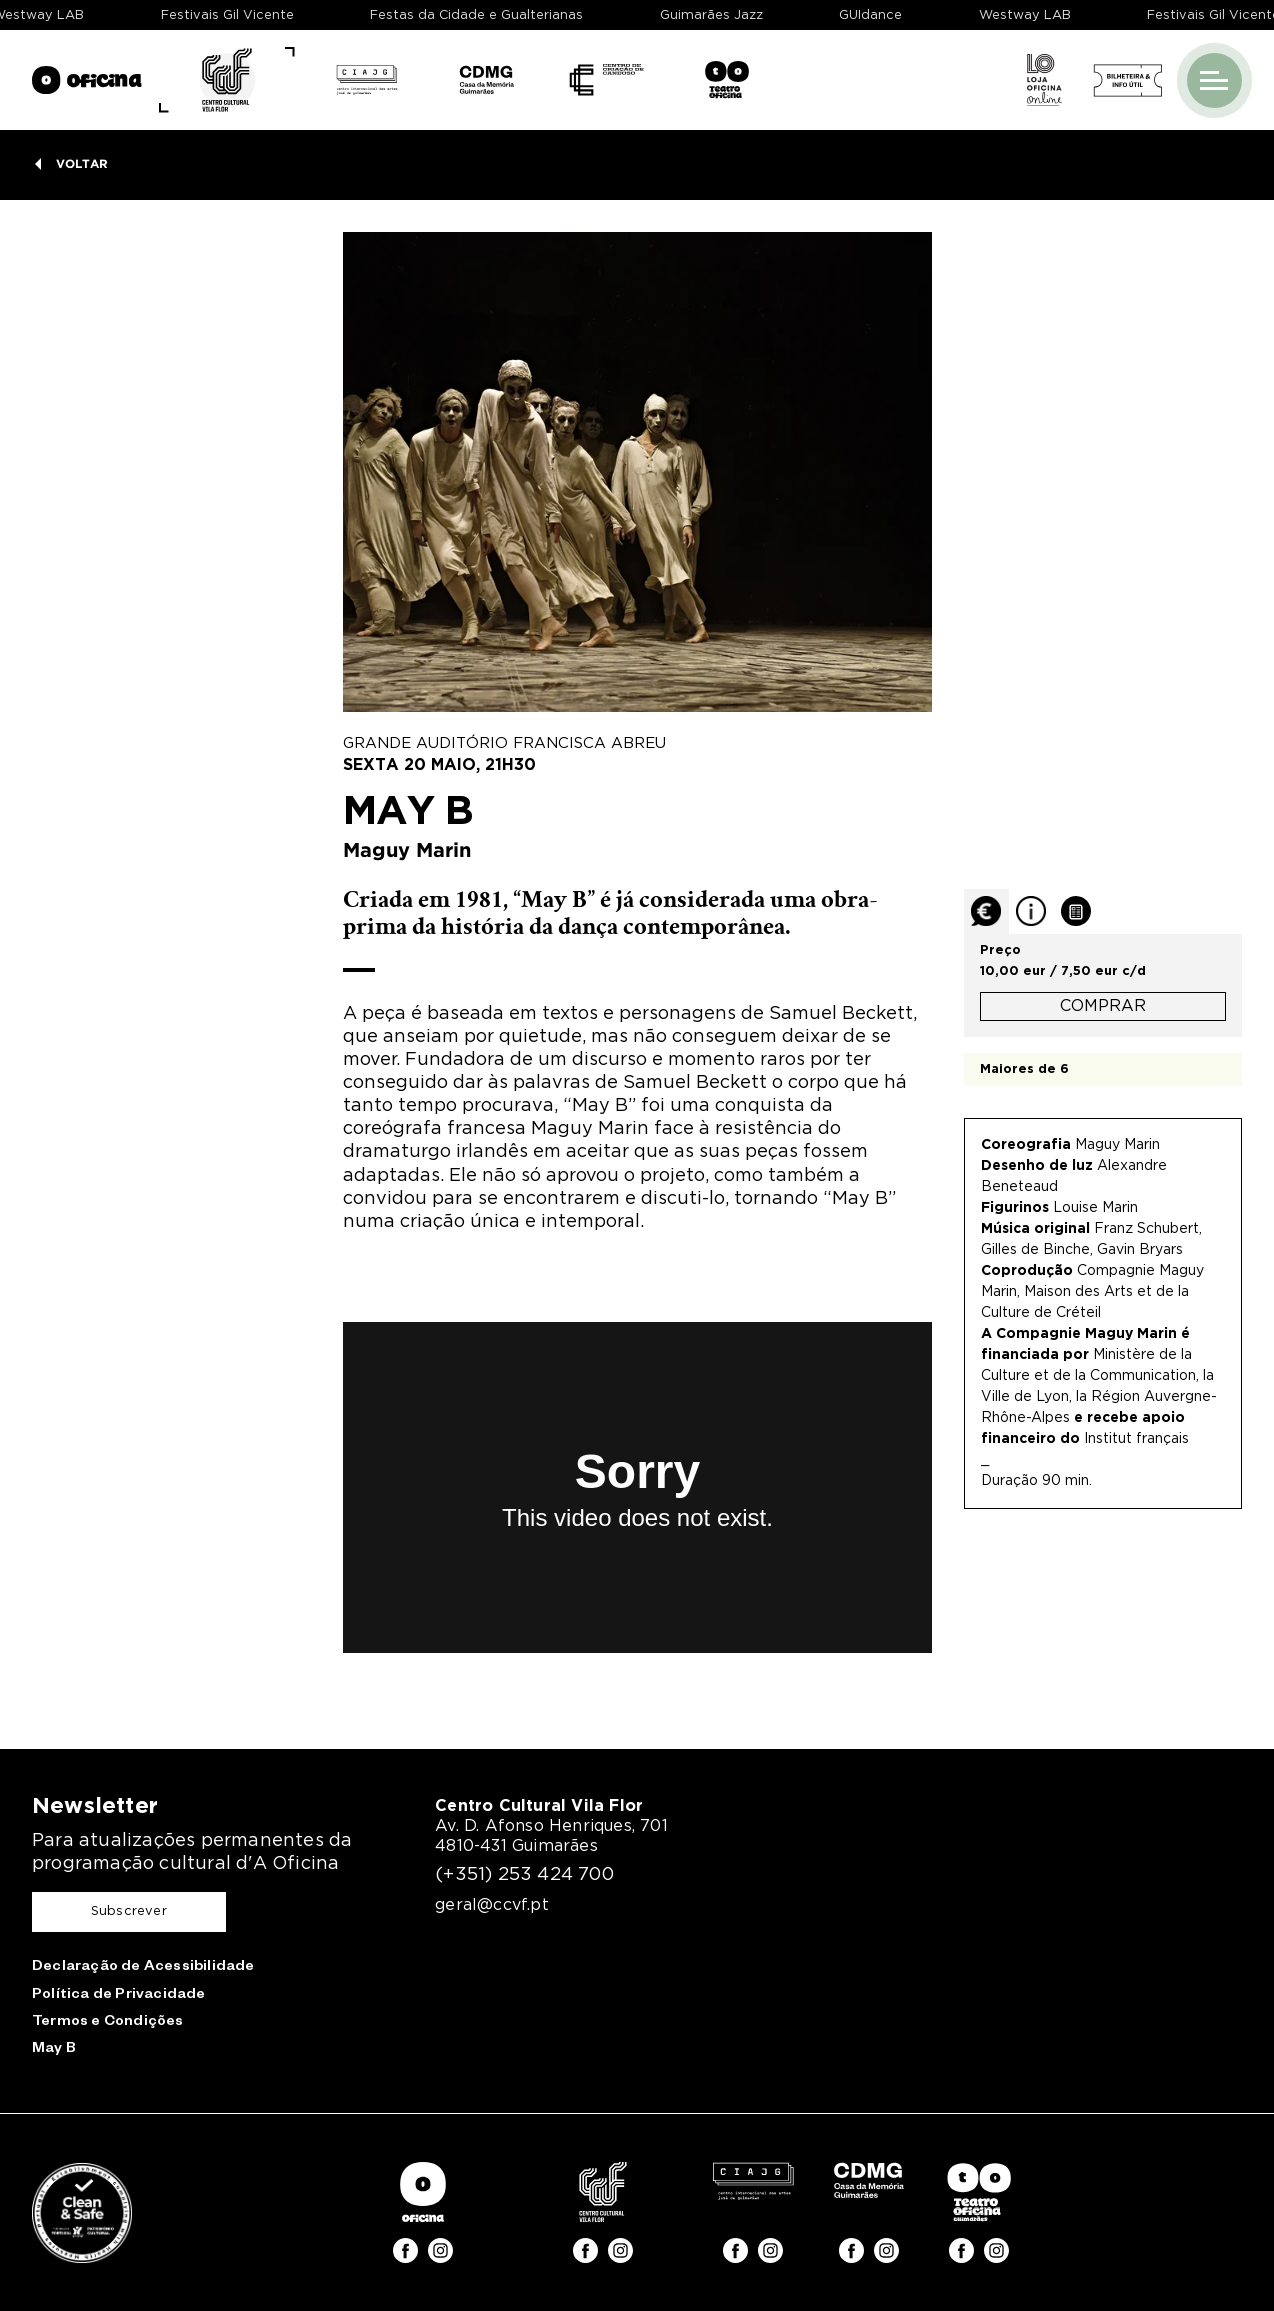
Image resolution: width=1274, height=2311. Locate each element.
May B (54, 2050)
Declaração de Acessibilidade (143, 1968)
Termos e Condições (108, 2023)
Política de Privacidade (119, 1996)
